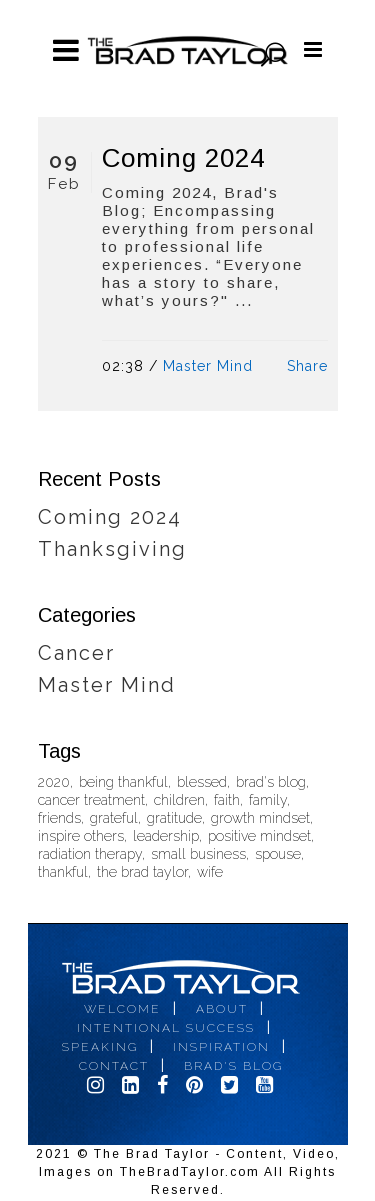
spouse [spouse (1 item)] (278, 854)
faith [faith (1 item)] (227, 800)
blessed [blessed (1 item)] (202, 782)
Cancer (76, 653)
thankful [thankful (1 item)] (63, 872)
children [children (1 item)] (179, 800)
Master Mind (208, 366)
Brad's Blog (233, 1066)
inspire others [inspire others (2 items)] (81, 836)
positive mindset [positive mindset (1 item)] (259, 836)
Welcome (122, 1009)
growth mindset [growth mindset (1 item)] (260, 818)
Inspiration (221, 1047)
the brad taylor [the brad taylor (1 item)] (142, 872)
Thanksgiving (112, 549)
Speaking (100, 1047)
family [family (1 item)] (268, 800)
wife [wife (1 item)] (210, 872)
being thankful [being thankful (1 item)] (123, 782)
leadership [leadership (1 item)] (166, 836)
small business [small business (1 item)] (198, 854)
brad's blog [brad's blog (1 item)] (271, 782)
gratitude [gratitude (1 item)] (174, 818)
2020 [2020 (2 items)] (54, 782)
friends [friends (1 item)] (59, 818)
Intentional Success (166, 1028)
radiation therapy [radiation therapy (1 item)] (90, 854)
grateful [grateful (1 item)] (114, 818)
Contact (114, 1066)
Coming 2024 (183, 158)
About (222, 1009)
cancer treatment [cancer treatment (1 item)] (91, 800)
